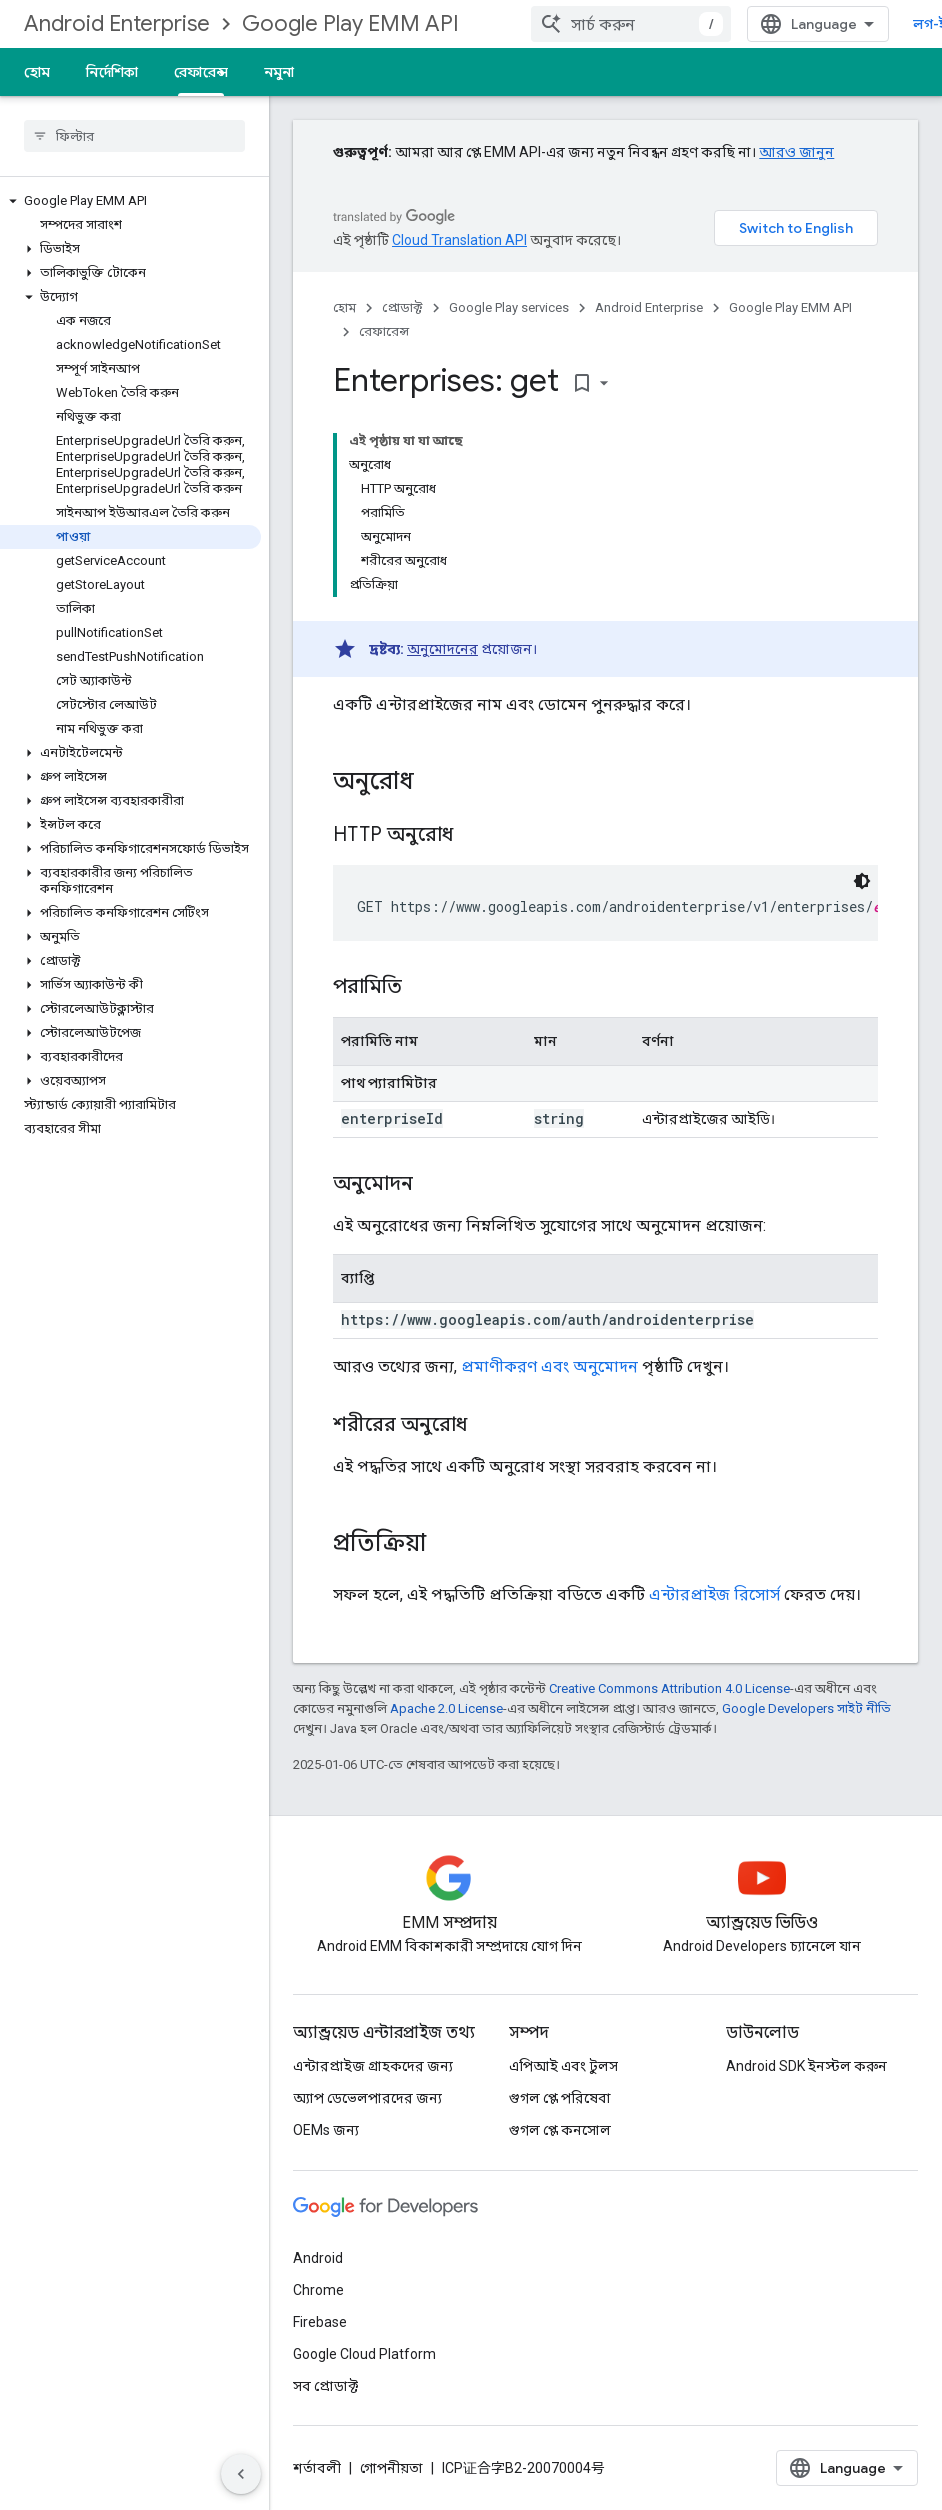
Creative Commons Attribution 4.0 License (669, 1688)
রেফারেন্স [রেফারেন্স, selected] (201, 72)
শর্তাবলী (317, 2468)
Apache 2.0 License (446, 1708)
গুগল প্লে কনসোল (560, 2130)
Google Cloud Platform (364, 2354)
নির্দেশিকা (112, 72)
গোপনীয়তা (391, 2468)
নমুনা (279, 72)
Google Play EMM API (350, 23)
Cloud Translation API (459, 240)
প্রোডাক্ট (402, 307)
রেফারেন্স (384, 331)
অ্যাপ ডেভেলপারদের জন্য (367, 2098)
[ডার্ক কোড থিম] (862, 881)
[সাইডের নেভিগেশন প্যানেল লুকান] (241, 2474)
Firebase (320, 2322)
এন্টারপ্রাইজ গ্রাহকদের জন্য (373, 2066)
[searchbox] (134, 136)
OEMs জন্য (326, 2130)
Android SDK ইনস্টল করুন (806, 2066)
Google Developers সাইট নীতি (806, 1708)
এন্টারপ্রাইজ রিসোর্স (714, 1594)
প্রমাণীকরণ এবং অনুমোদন (549, 1366)
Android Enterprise (117, 23)
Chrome (318, 2290)
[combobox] (631, 24)
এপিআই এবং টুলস (563, 2066)
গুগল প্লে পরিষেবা (560, 2098)
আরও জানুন (796, 152)
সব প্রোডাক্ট (325, 2386)
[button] (130, 201)
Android (318, 2258)
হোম (37, 72)
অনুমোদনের (442, 649)
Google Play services (509, 307)
